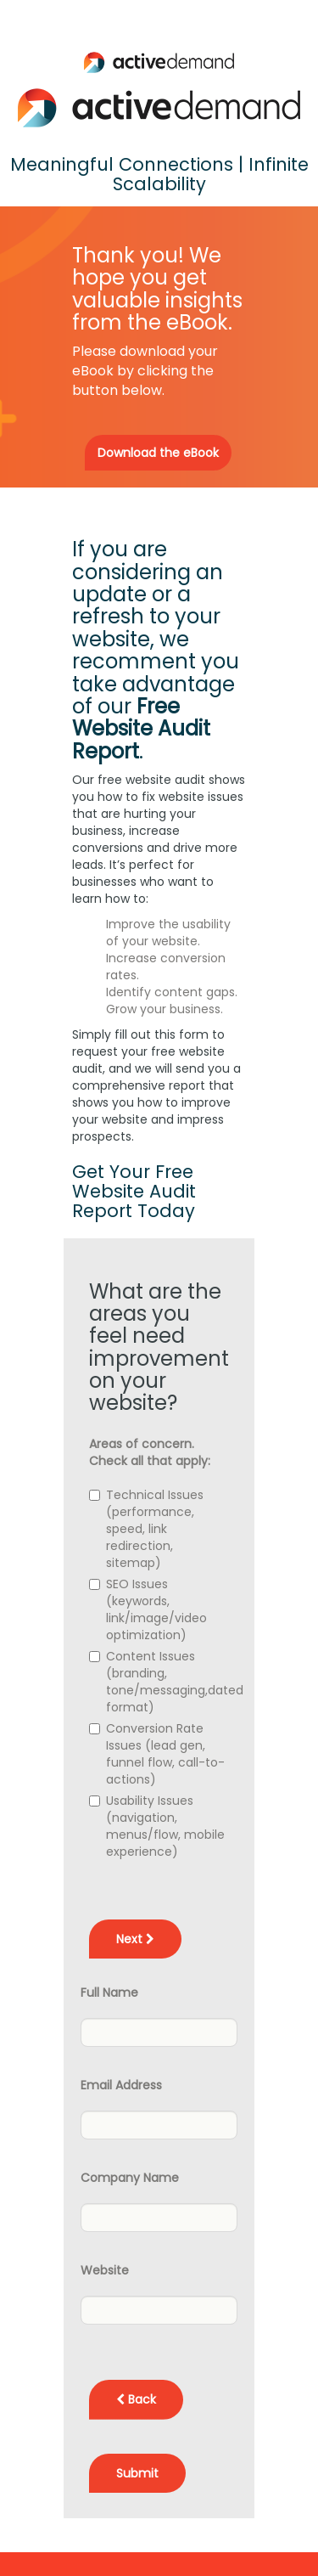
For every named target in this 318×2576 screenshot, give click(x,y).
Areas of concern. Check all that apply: (149, 1452)
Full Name (109, 1992)
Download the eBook (158, 452)
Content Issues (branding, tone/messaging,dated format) (174, 1682)
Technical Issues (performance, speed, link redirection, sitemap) (155, 1528)
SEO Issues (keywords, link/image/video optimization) (156, 1609)
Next (135, 1939)
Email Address (121, 2085)
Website (105, 2270)
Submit (137, 2473)
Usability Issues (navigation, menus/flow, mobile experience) (165, 1826)
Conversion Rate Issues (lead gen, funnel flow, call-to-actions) (165, 1754)
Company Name (130, 2177)
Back (136, 2399)
